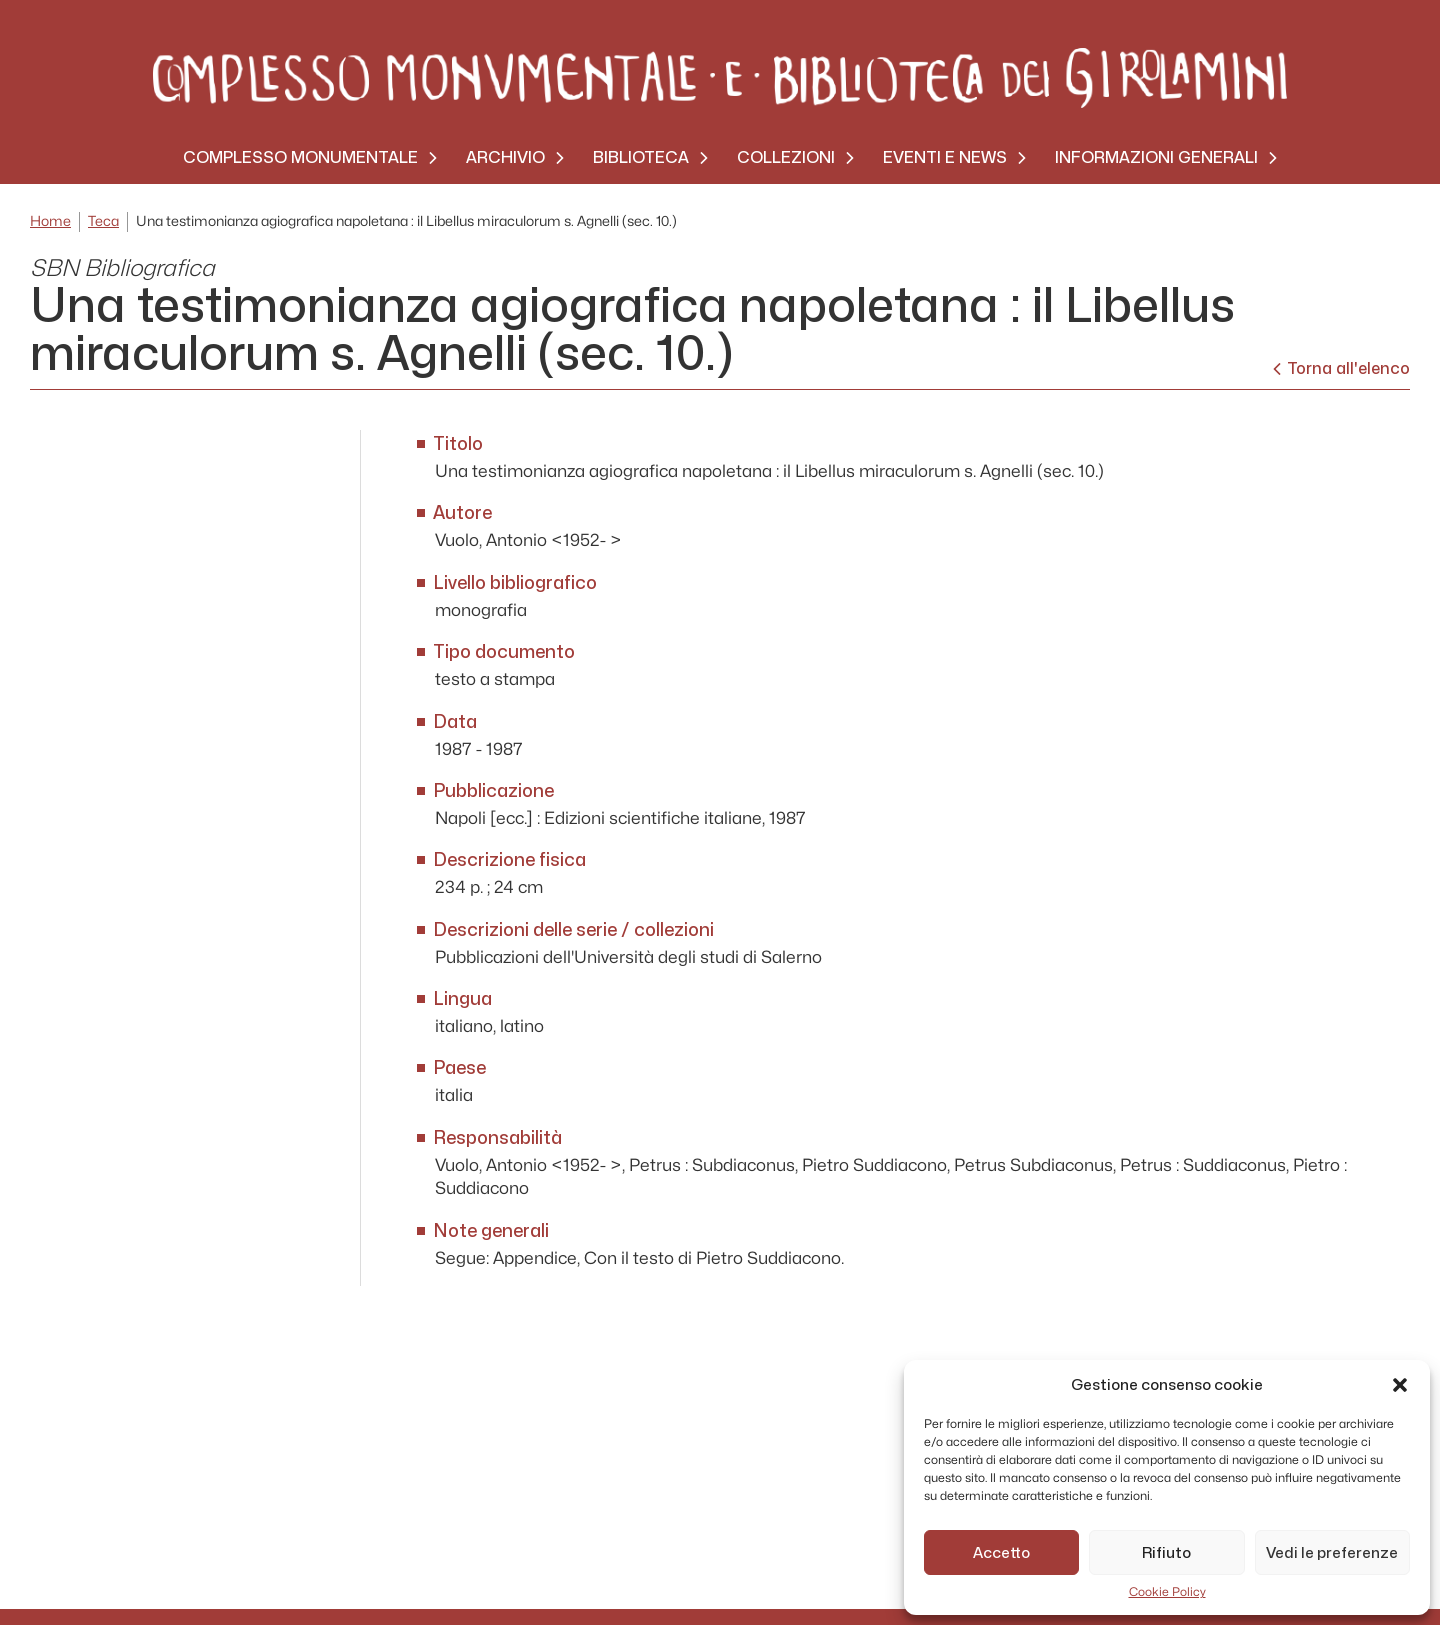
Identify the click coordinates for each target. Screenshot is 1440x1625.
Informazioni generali (1156, 157)
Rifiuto (1166, 1553)
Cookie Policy (1167, 1592)
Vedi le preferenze (1332, 1553)
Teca (103, 221)
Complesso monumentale (300, 157)
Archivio (505, 157)
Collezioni (786, 157)
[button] (1400, 1385)
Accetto (1001, 1553)
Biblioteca (641, 157)
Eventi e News (945, 157)
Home (50, 221)
